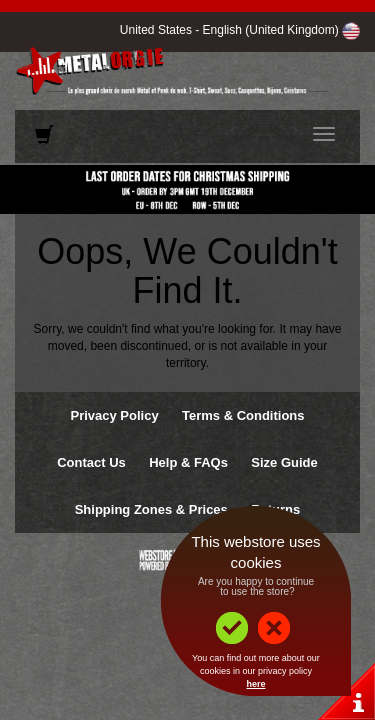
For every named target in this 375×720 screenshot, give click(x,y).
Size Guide (284, 462)
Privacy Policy (114, 415)
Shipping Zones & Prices (151, 509)
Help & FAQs (188, 462)
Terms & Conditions (243, 415)
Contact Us (91, 462)
